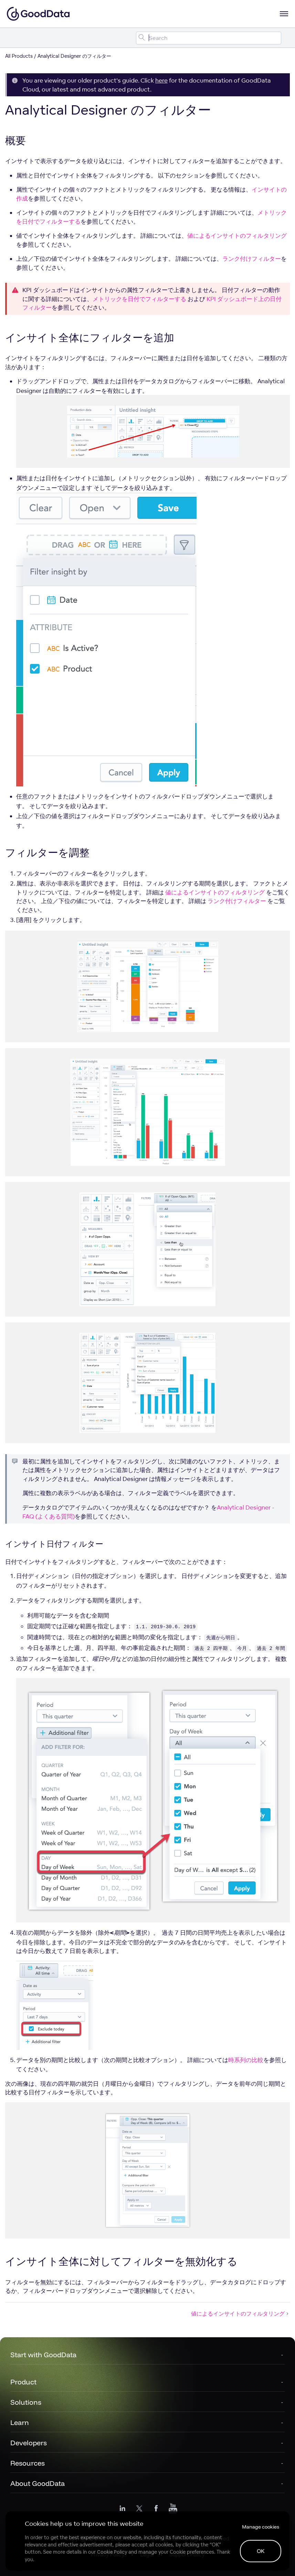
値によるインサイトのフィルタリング (237, 235)
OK (261, 2550)
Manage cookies (260, 2527)
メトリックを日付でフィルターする (139, 298)
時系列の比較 (245, 2059)
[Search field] (208, 38)
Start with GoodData (43, 2354)
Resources (27, 2463)
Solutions (25, 2402)
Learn (19, 2422)
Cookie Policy (112, 2552)
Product (23, 2382)
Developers (28, 2442)
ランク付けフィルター (251, 258)
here (161, 80)
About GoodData (37, 2483)
